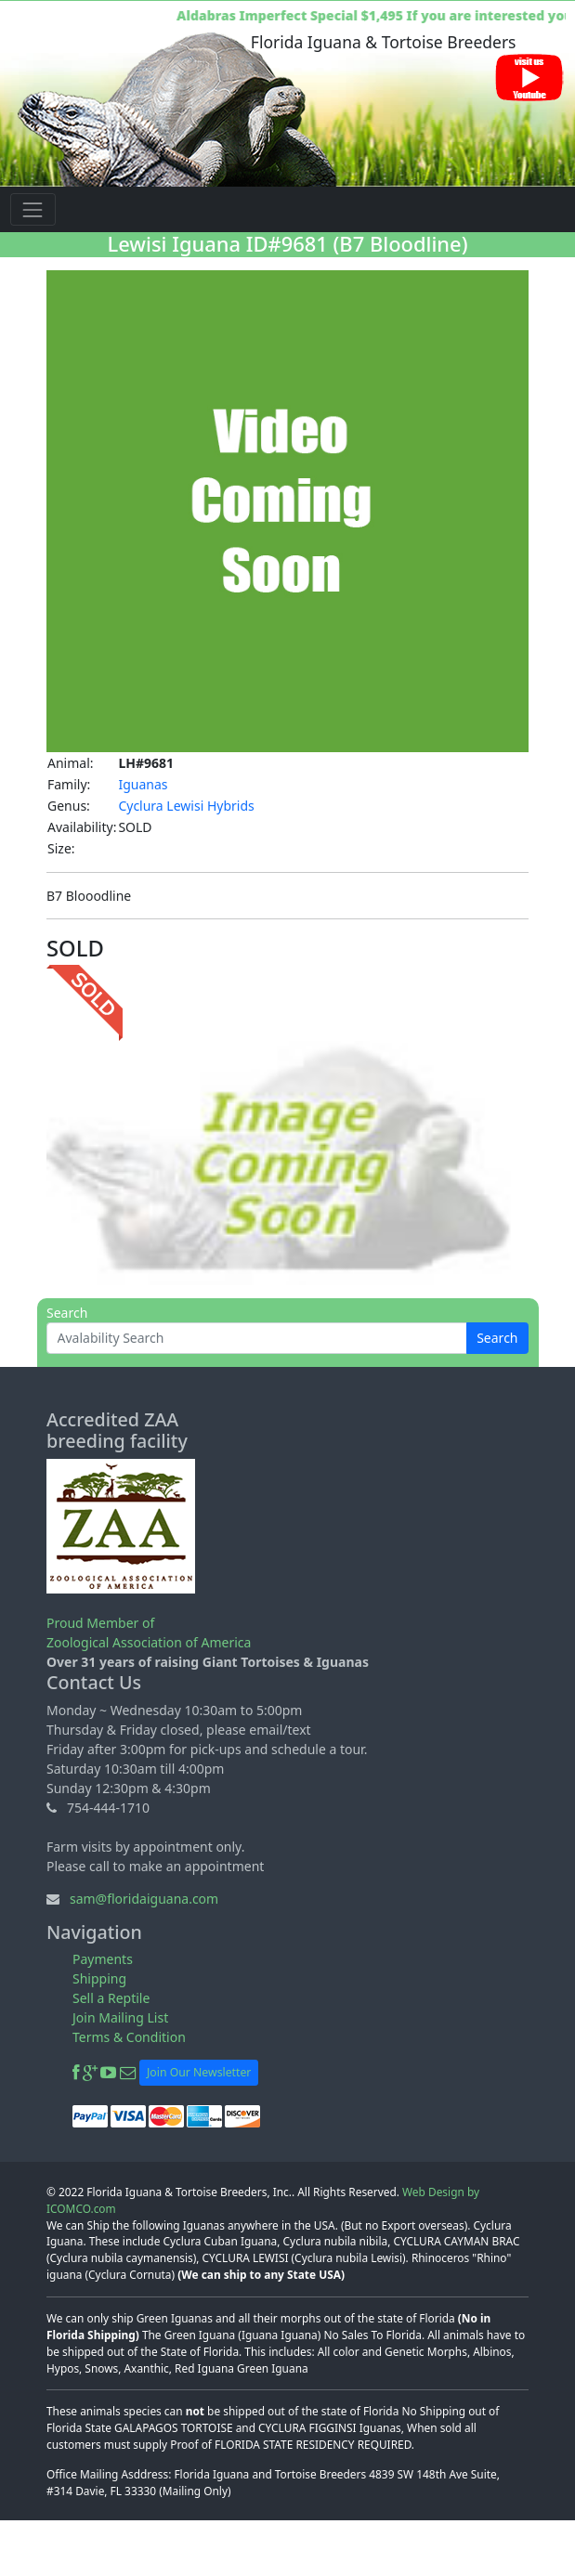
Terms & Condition (129, 2037)
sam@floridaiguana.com (144, 1898)
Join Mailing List (120, 2017)
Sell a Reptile (111, 1998)
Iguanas (142, 784)
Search (497, 1338)
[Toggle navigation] (33, 209)
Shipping (99, 1978)
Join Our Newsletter (199, 2072)
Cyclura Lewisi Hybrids (186, 805)
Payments (102, 1959)
